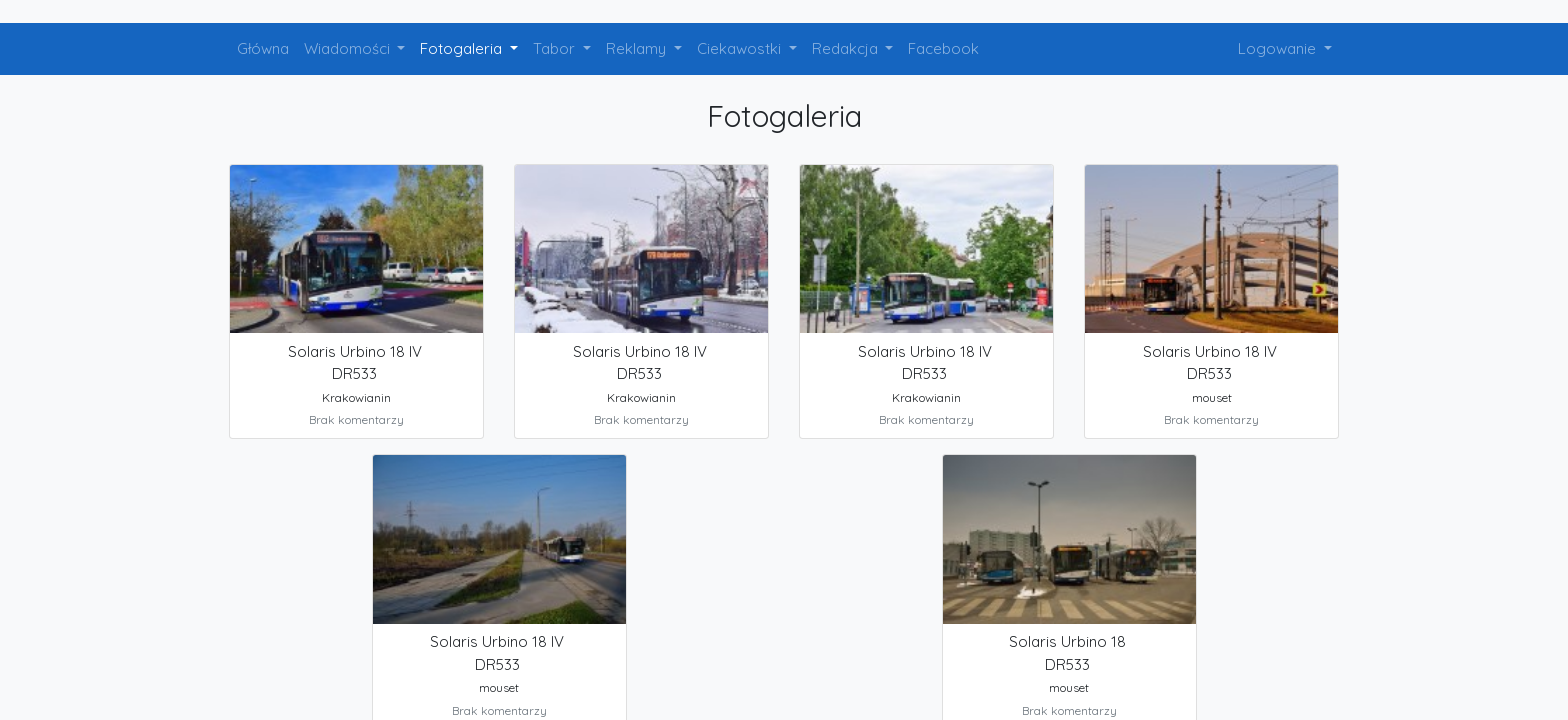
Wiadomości (349, 48)
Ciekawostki (741, 48)
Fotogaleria (463, 48)
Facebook (943, 48)
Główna (263, 48)
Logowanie (1279, 48)
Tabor (556, 48)
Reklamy (638, 48)
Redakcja (847, 48)
